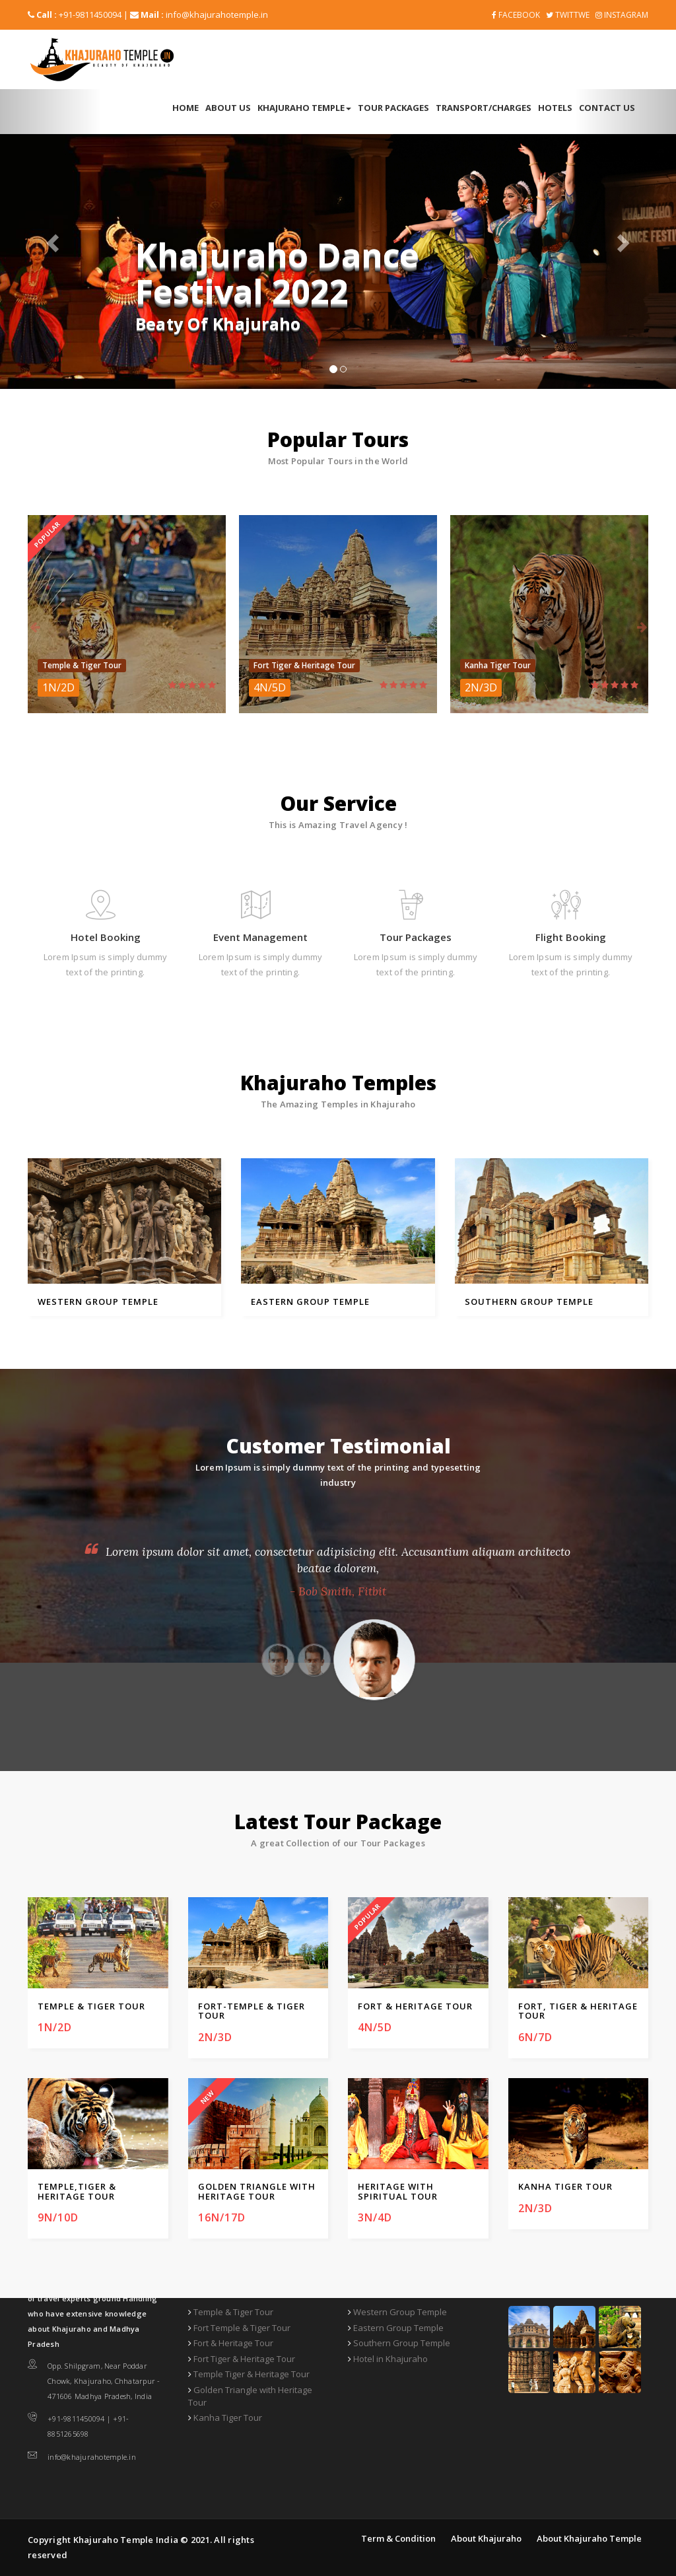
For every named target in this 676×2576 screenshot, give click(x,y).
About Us (228, 108)
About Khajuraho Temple (589, 2538)
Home (185, 108)
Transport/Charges (483, 108)
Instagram (621, 14)
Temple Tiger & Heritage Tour (251, 2374)
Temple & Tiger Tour (233, 2312)
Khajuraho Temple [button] (304, 108)
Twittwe (568, 14)
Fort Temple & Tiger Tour (241, 2328)
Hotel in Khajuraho (390, 2359)
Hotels (555, 108)
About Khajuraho (486, 2538)
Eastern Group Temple (398, 2328)
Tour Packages (393, 108)
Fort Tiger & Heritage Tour (244, 2359)
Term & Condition (398, 2538)
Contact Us (607, 108)
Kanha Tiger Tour (227, 2417)
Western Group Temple (400, 2312)
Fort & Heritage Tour (233, 2343)
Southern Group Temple (401, 2343)
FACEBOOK (516, 14)
